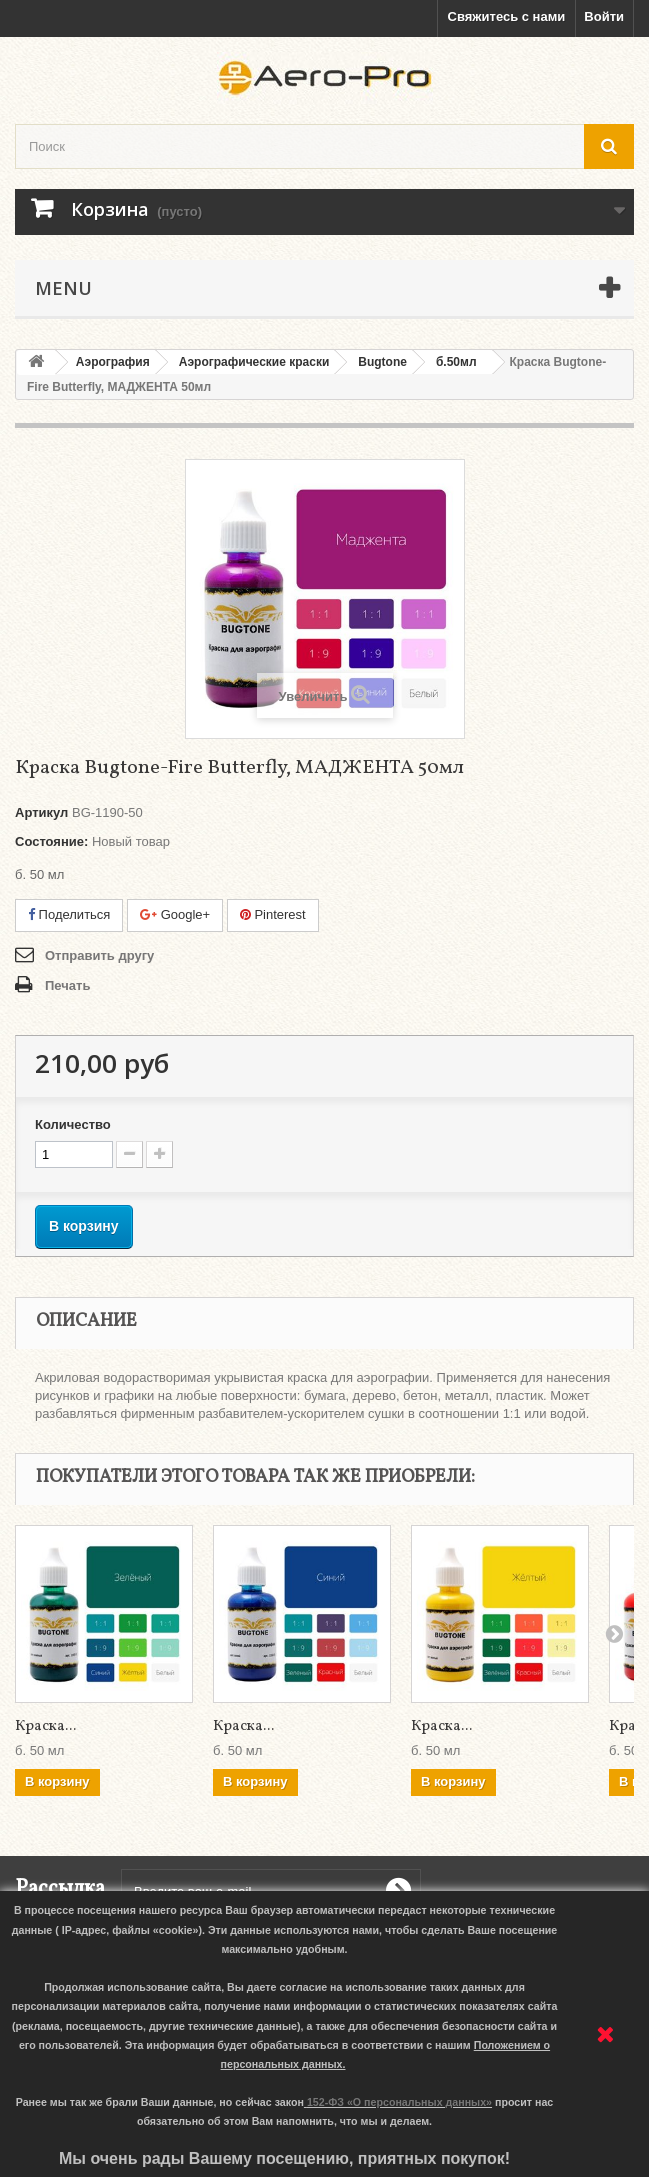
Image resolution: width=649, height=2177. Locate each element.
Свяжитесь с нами (507, 16)
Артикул (41, 812)
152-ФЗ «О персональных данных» (399, 2102)
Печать (67, 985)
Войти (604, 16)
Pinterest (273, 914)
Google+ (175, 914)
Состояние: (51, 841)
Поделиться (69, 914)
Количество (73, 1124)
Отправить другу (99, 955)
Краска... (45, 1726)
